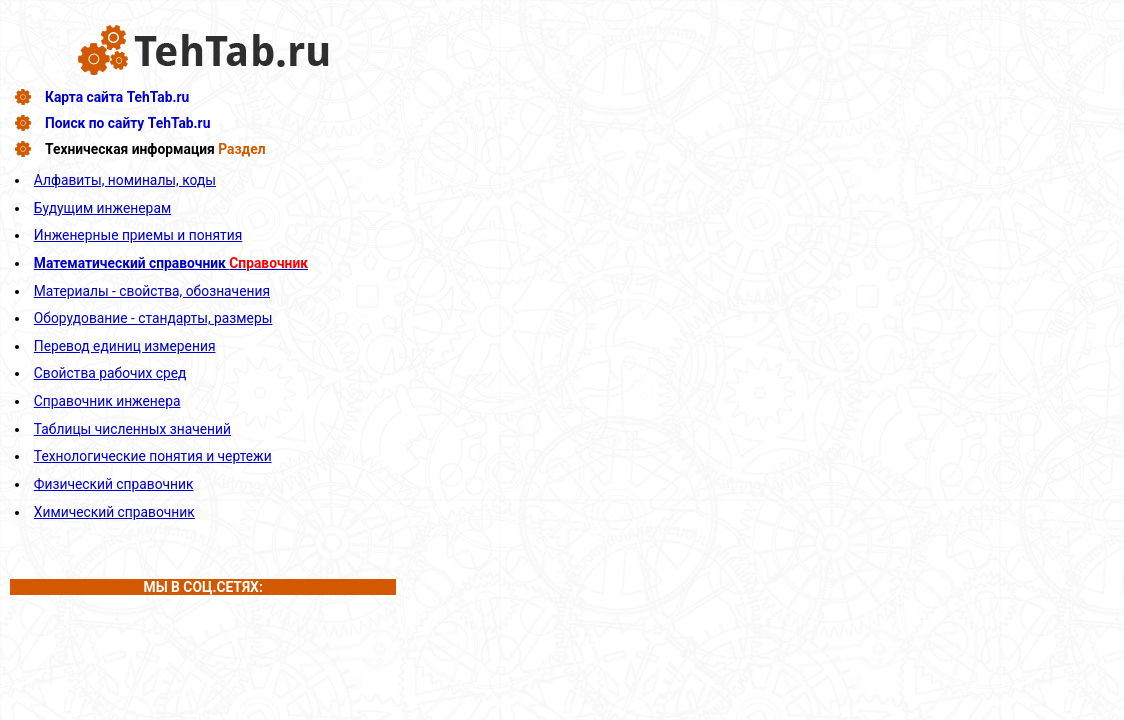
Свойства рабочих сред (110, 373)
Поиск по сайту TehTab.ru (127, 123)
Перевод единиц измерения (125, 346)
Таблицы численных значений (132, 429)
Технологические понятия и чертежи (153, 456)
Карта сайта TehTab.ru (117, 97)
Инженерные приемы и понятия (138, 235)
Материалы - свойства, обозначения (152, 291)
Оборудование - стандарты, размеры (153, 318)
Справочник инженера (107, 401)
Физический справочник (114, 484)
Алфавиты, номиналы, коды (125, 180)
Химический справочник (114, 512)
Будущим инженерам (102, 208)
